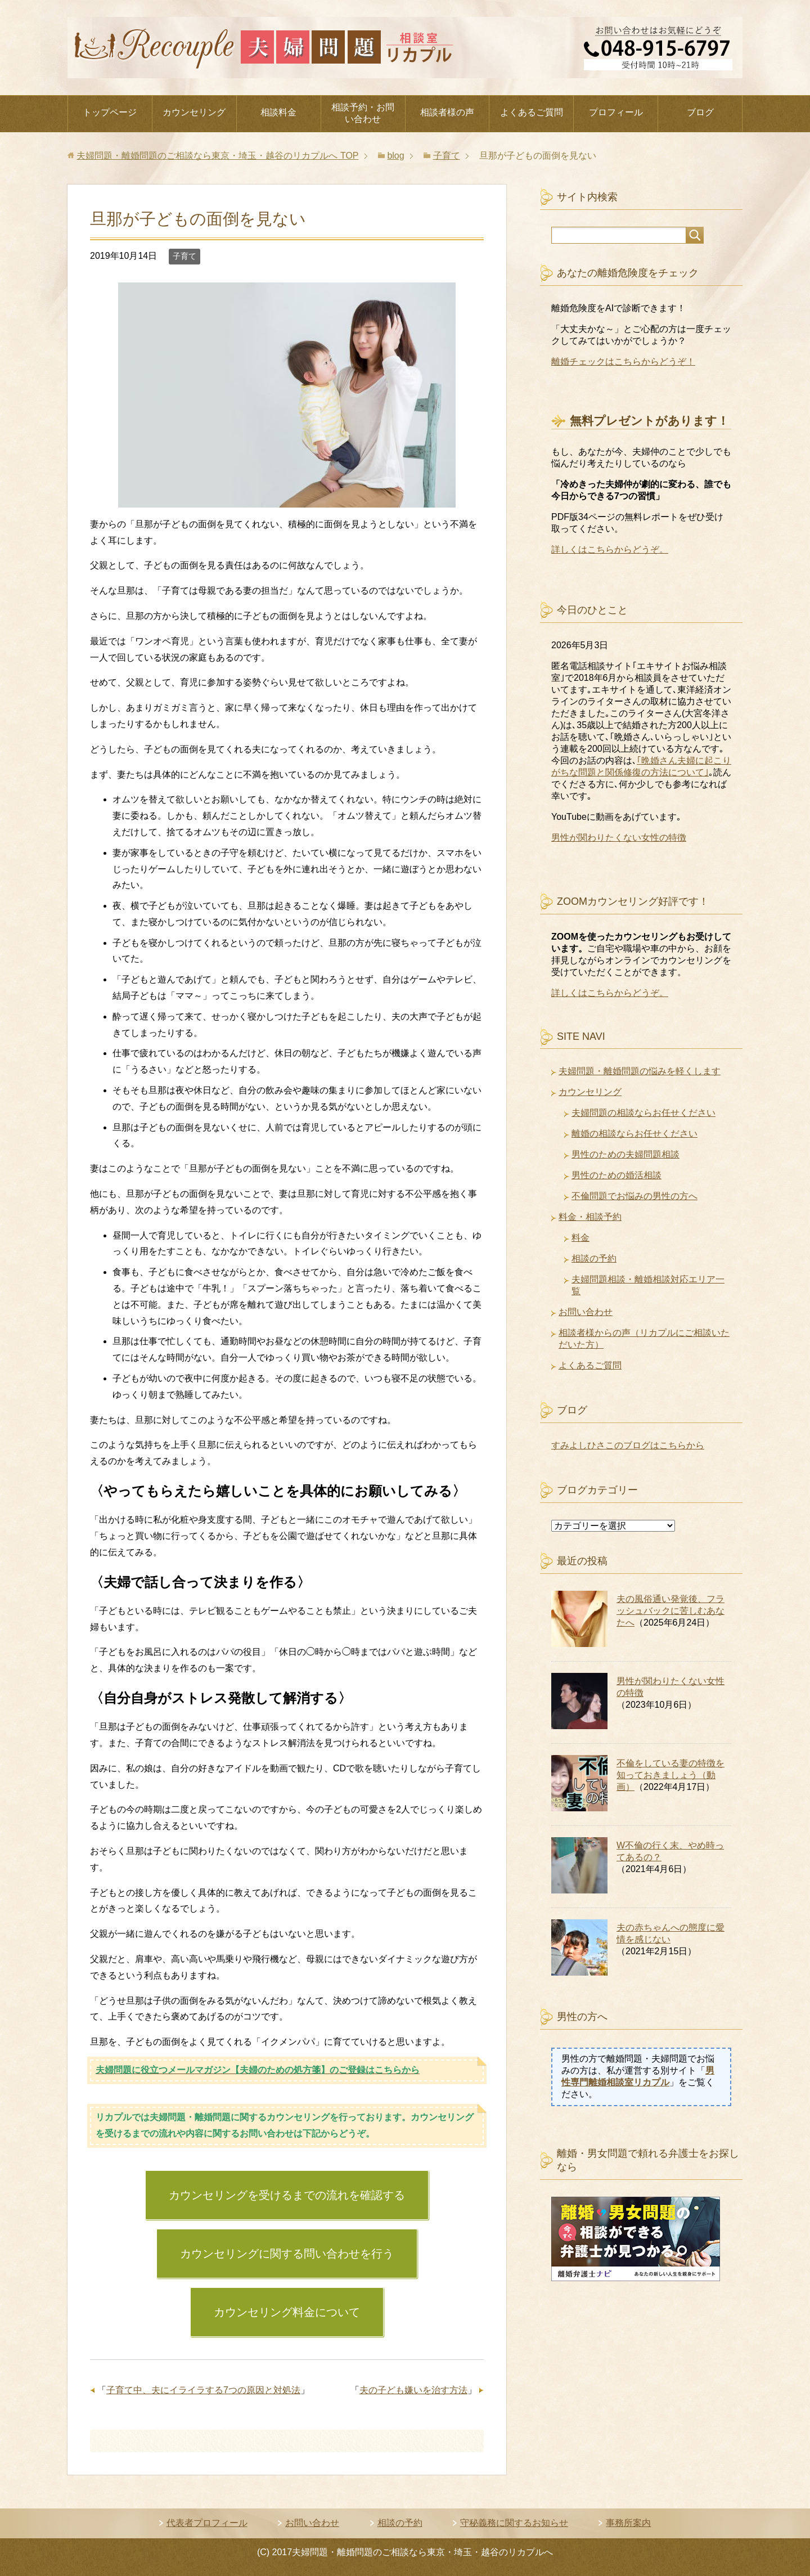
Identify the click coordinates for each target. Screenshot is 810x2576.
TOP (217, 155)
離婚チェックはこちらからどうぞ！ (623, 361)
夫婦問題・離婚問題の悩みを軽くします (640, 1071)
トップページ (110, 112)
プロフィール (616, 112)
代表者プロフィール (207, 2523)
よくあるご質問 (531, 112)
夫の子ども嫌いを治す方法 (413, 2390)
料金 (581, 1237)
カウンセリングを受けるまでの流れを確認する (287, 2195)
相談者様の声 (447, 112)
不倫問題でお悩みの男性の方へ (635, 1196)
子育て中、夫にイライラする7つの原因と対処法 (203, 2390)
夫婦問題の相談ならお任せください (644, 1113)
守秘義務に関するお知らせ (514, 2523)
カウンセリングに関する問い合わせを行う (287, 2253)
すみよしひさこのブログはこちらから (627, 1445)
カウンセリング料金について (287, 2312)
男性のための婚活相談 (617, 1175)
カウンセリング (194, 112)
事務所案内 (628, 2523)
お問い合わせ (586, 1312)
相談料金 (278, 112)
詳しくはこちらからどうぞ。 (609, 549)
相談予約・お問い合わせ (362, 113)
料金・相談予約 (590, 1217)
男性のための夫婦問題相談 (626, 1154)
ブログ (700, 112)
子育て (184, 256)
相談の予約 (594, 1258)
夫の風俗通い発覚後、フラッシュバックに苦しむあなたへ (670, 1610)
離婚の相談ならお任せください (635, 1133)
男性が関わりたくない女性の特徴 (618, 837)
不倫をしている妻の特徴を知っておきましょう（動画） (670, 1775)
